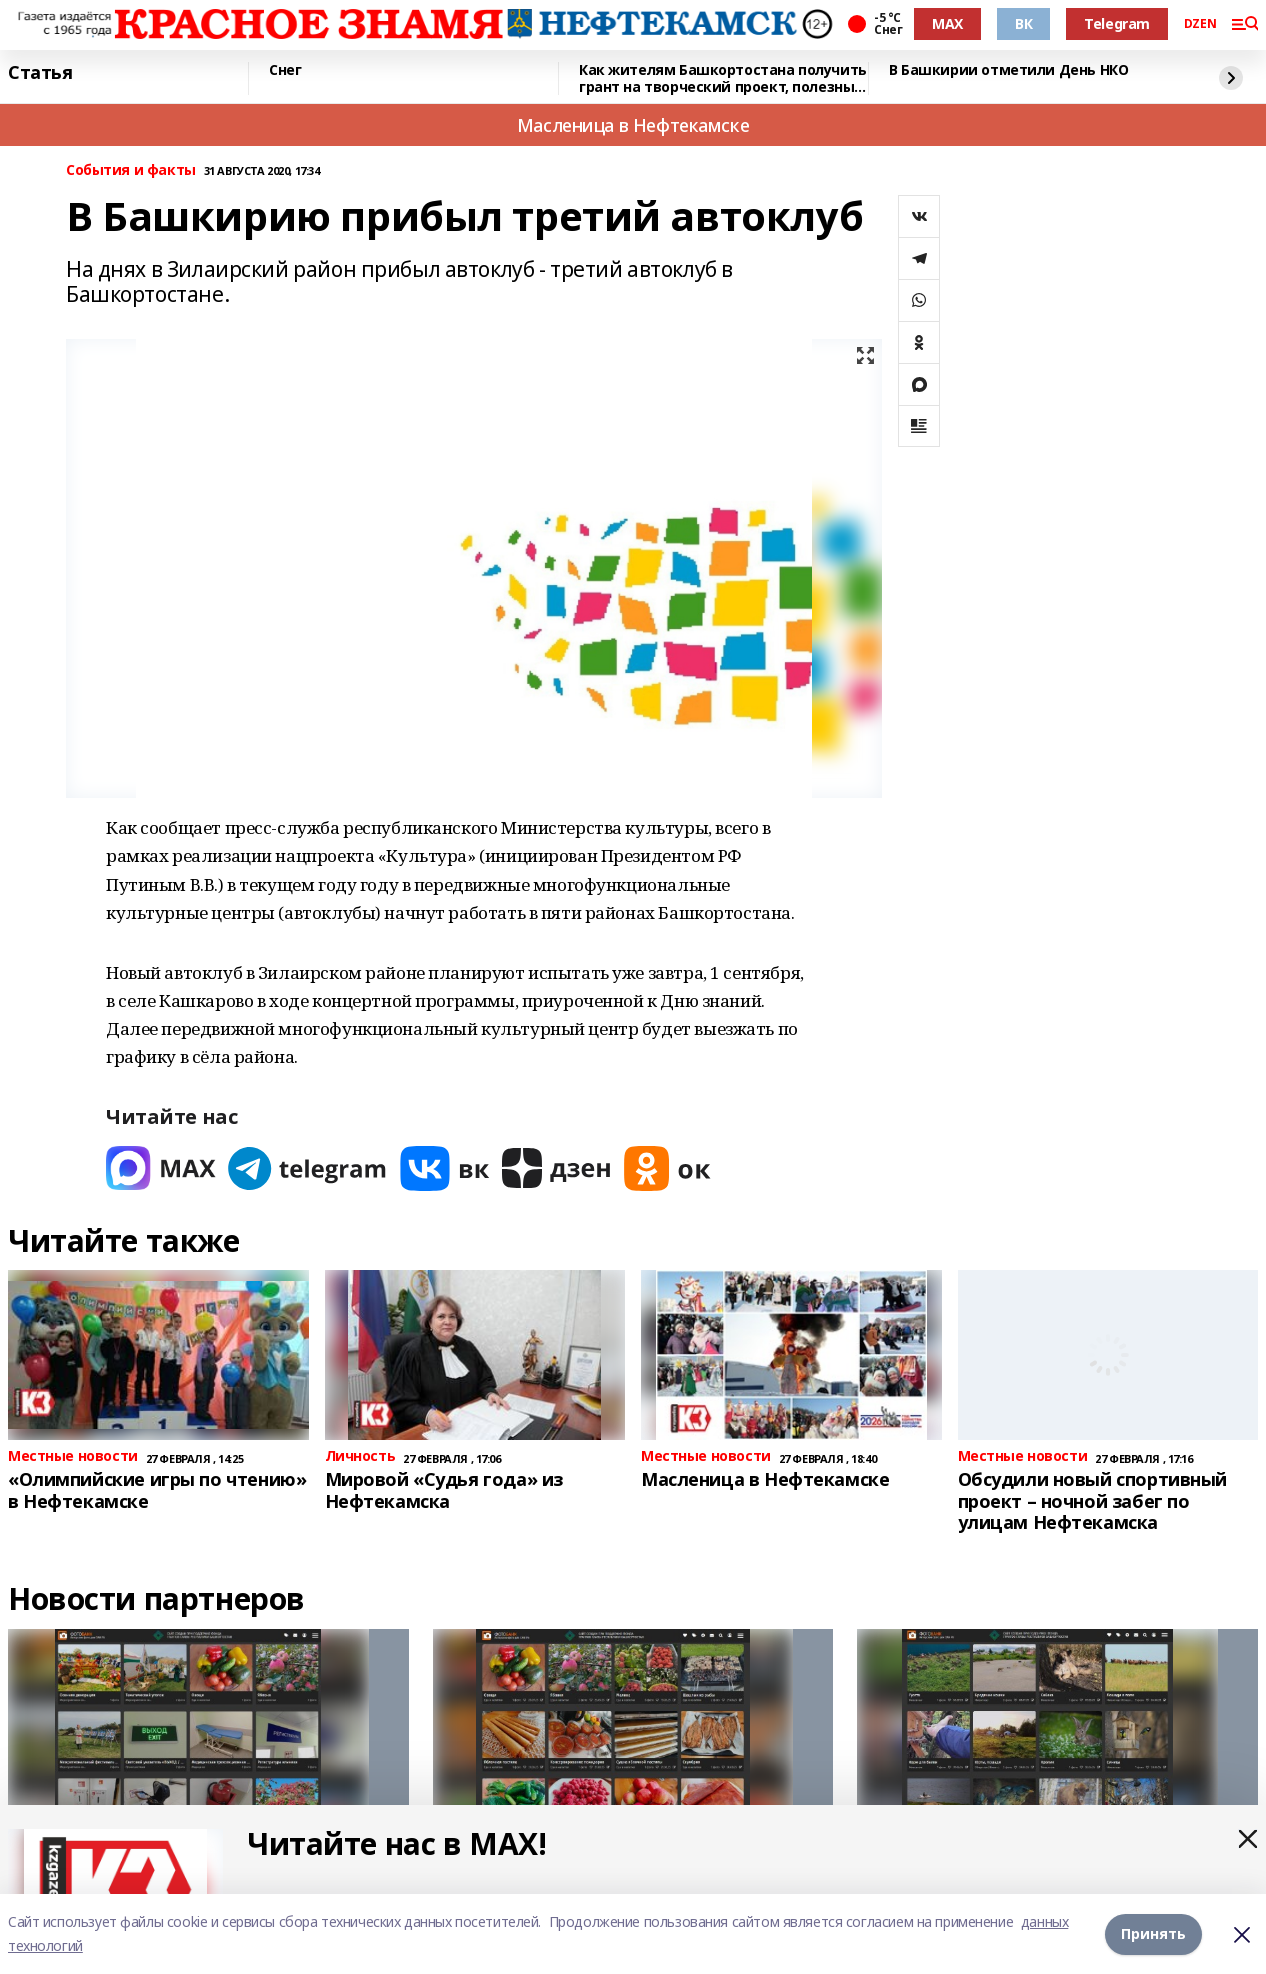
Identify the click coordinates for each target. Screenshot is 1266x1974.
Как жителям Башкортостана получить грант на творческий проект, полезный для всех (723, 78)
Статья (40, 73)
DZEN (1200, 24)
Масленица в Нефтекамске (633, 125)
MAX (947, 23)
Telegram (1117, 23)
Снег (285, 70)
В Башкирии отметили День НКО (1008, 70)
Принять (1153, 1933)
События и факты (131, 170)
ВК (1023, 23)
